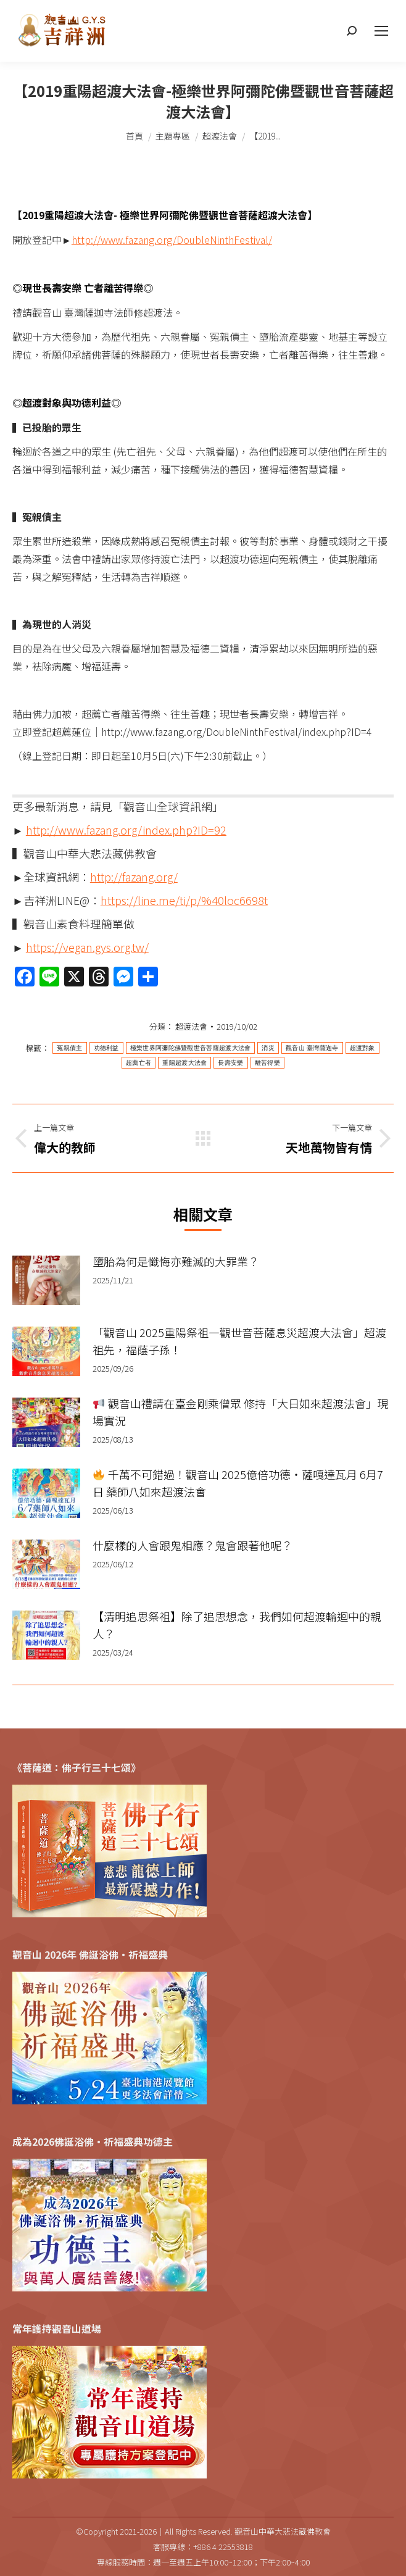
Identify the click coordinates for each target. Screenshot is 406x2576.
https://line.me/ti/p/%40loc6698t (184, 900)
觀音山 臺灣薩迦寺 (312, 1047)
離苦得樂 (267, 1062)
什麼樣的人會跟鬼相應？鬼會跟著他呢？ (192, 1545)
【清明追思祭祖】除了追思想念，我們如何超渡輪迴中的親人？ (237, 1624)
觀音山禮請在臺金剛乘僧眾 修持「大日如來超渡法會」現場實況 (240, 1411)
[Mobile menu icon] (381, 31)
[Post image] (46, 1280)
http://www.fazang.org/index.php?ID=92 (126, 830)
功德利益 (106, 1047)
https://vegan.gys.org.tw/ (87, 947)
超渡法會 (191, 1026)
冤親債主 (69, 1047)
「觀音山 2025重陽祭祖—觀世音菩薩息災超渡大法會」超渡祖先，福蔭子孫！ (239, 1340)
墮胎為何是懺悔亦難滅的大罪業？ (176, 1261)
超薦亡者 (138, 1062)
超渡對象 (362, 1047)
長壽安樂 (230, 1062)
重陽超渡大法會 (184, 1062)
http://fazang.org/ (134, 877)
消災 (268, 1047)
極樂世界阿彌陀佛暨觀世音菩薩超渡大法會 (190, 1047)
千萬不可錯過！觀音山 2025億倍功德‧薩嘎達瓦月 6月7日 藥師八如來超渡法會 (238, 1482)
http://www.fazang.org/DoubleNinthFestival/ (172, 239)
